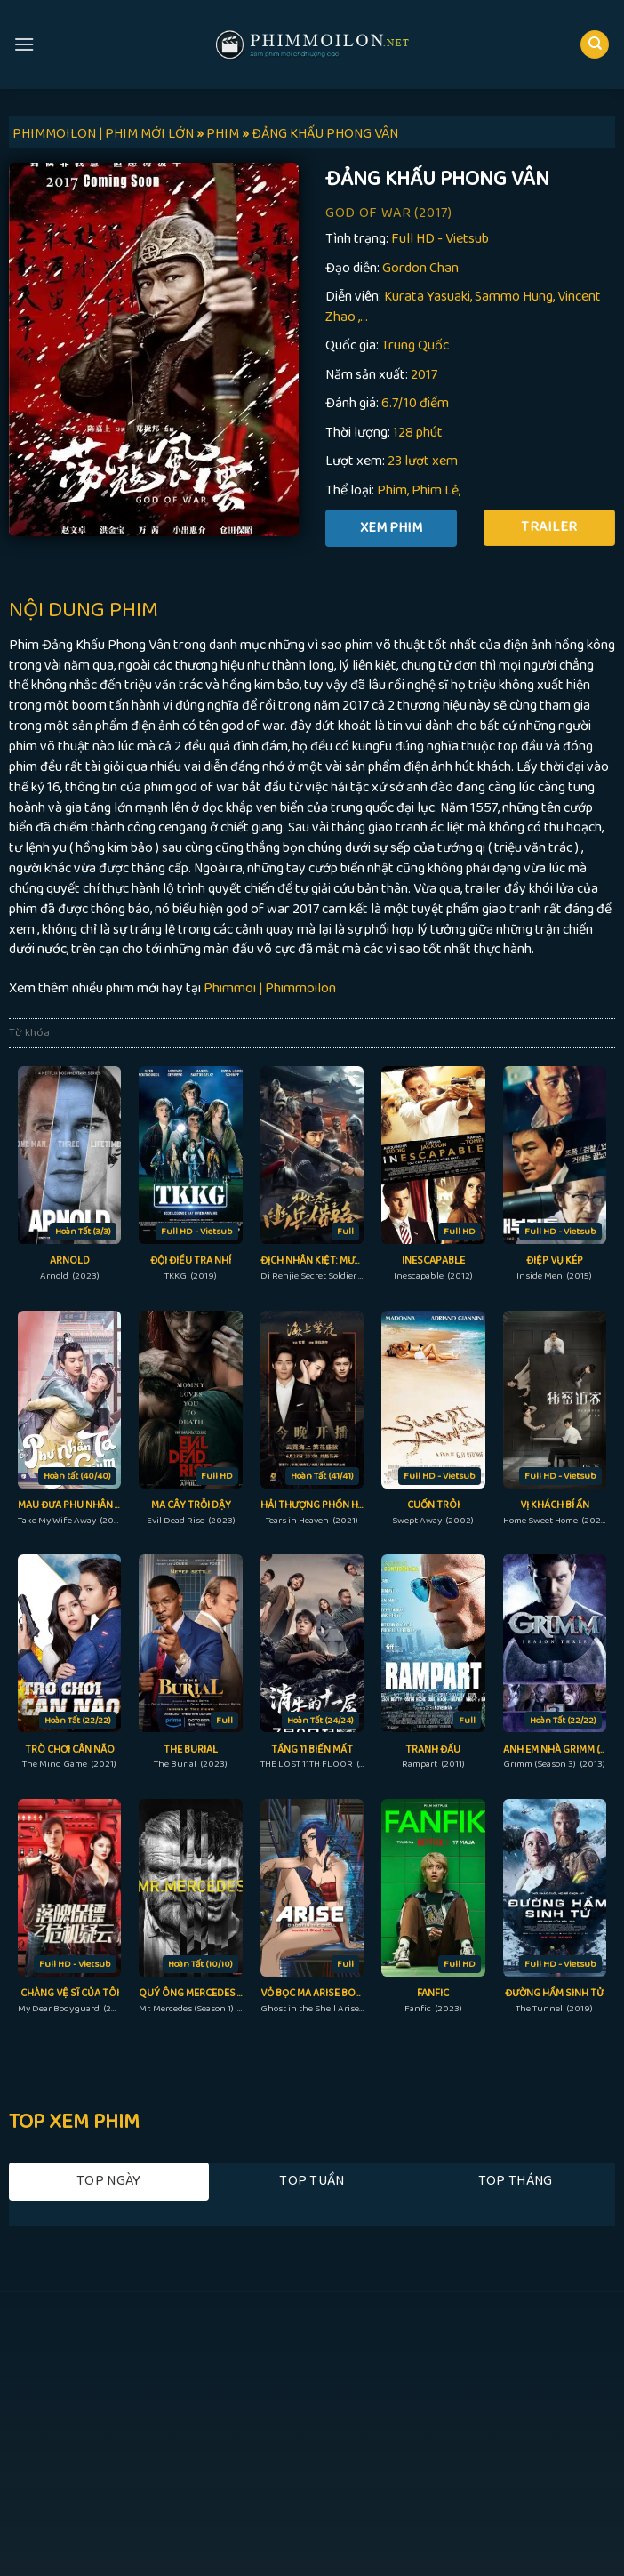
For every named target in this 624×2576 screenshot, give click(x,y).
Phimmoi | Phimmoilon (270, 988)
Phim (392, 490)
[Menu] (24, 44)
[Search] (594, 45)
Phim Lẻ (435, 490)
